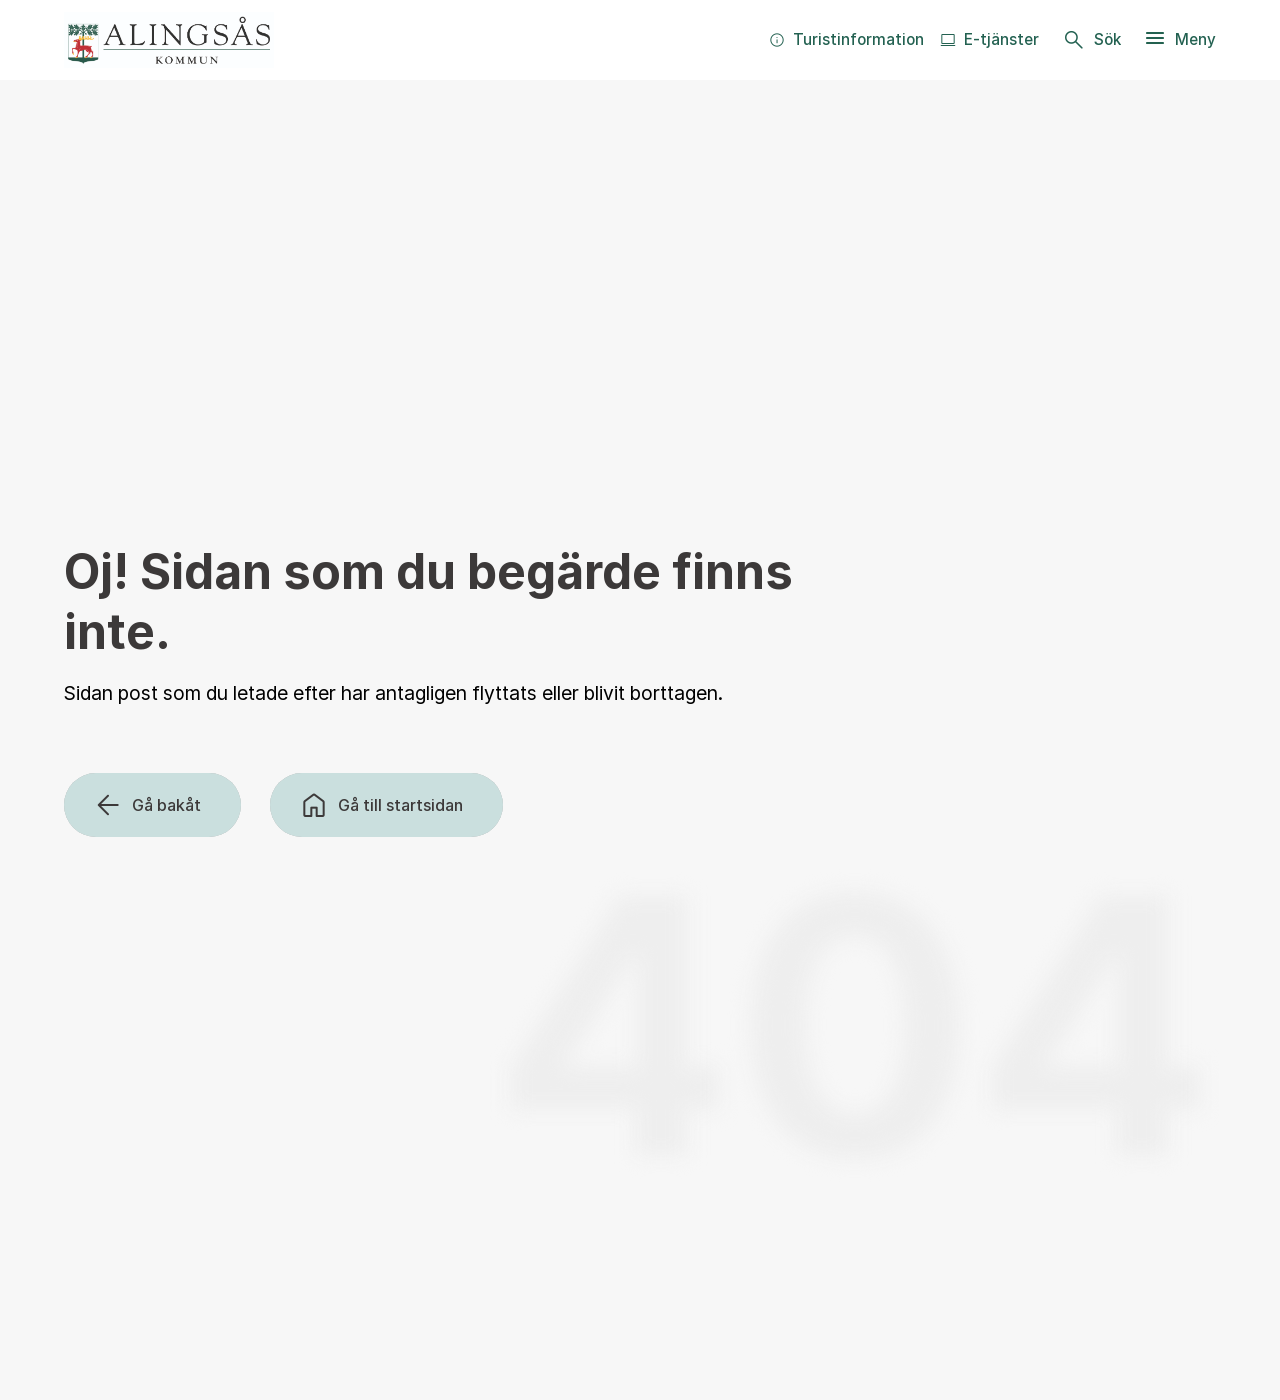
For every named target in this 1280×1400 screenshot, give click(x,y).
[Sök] (1091, 40)
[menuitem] (846, 40)
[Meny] (1179, 40)
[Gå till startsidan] (386, 805)
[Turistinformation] (846, 40)
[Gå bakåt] (152, 805)
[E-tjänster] (989, 40)
